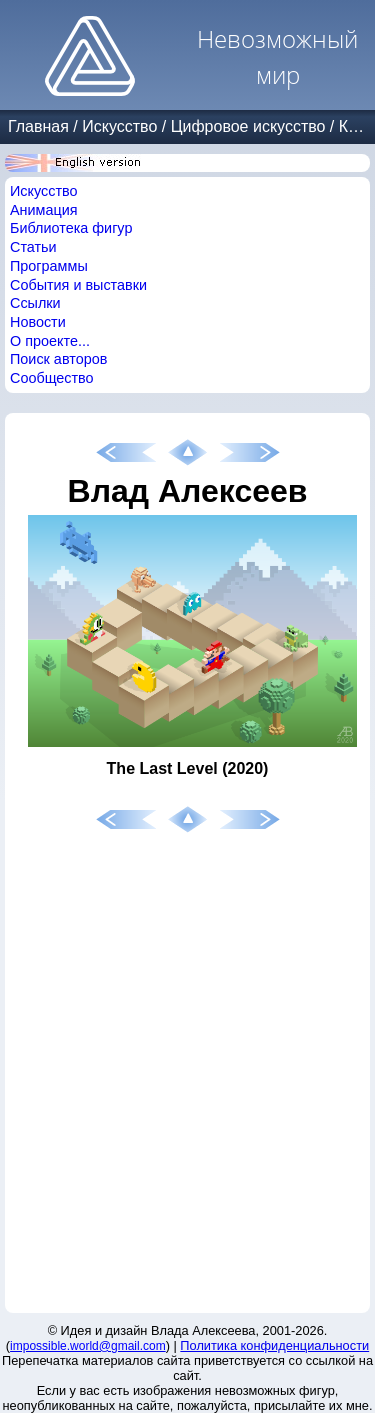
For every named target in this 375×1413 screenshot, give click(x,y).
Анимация (44, 210)
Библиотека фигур (71, 228)
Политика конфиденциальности (274, 1345)
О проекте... (50, 341)
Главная (38, 126)
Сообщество (52, 378)
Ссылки (35, 303)
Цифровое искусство (248, 126)
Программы (49, 266)
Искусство (119, 126)
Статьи (33, 247)
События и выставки (78, 285)
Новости (38, 322)
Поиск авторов (58, 359)
